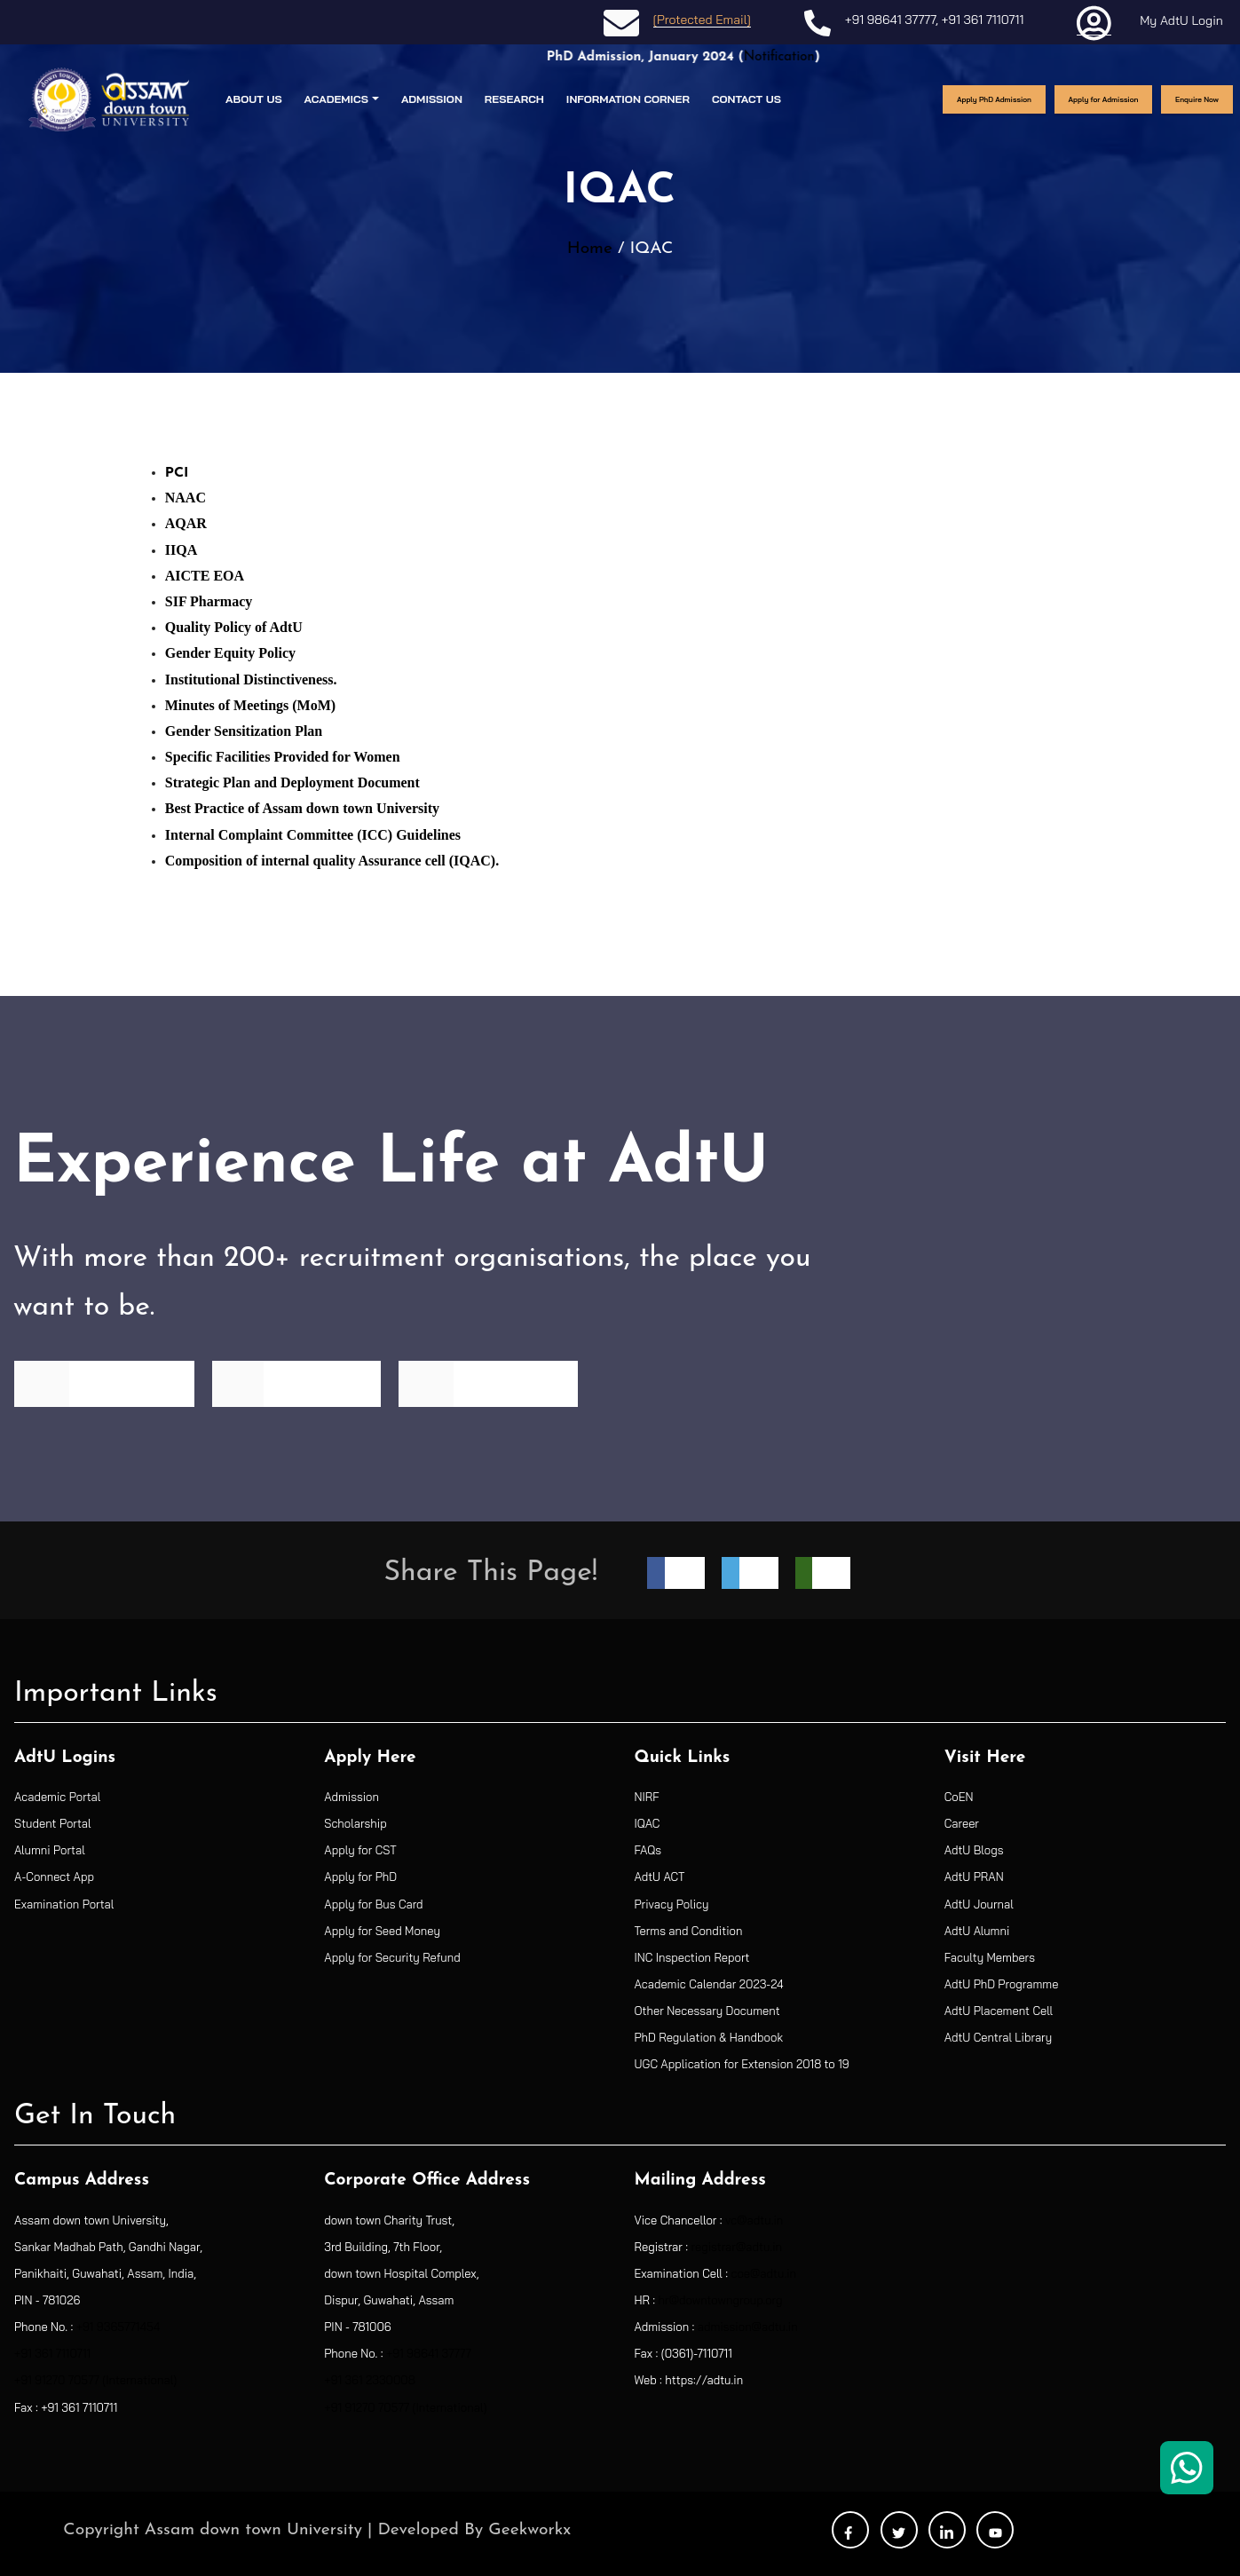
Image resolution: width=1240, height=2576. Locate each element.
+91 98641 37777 (890, 20)
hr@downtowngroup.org (721, 2300)
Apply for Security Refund (392, 1957)
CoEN (959, 1797)
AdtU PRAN (974, 1876)
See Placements (488, 1383)
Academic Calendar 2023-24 (709, 1984)
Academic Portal (57, 1797)
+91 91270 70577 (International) (95, 2380)
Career (961, 1823)
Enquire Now (1197, 99)
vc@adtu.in (754, 2220)
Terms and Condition (689, 1931)
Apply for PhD (360, 1876)
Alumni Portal (49, 1850)
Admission (351, 1797)
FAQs (648, 1850)
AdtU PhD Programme (1001, 1984)
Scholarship (355, 1823)
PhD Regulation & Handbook (709, 2037)
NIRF (647, 1797)
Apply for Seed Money (382, 1931)
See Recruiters (296, 1383)
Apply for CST (360, 1850)
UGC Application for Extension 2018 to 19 (742, 2064)
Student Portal (52, 1823)
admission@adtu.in (748, 2326)
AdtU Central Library (998, 2037)
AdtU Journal (979, 1904)
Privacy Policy (672, 1904)
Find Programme (104, 1383)
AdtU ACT (660, 1876)
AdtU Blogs (974, 1850)
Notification (812, 57)
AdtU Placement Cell (998, 2010)
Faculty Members (989, 1957)
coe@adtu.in (763, 2273)
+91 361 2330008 (369, 2380)
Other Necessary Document (707, 2010)
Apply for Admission (1104, 99)
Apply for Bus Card (373, 1904)
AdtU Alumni (977, 1931)
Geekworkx (529, 2530)
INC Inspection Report (692, 1957)
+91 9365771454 (118, 2326)
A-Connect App (54, 1876)
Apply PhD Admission (994, 99)
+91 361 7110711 (983, 20)
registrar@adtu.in (736, 2247)
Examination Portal (64, 1904)
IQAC (647, 1823)
